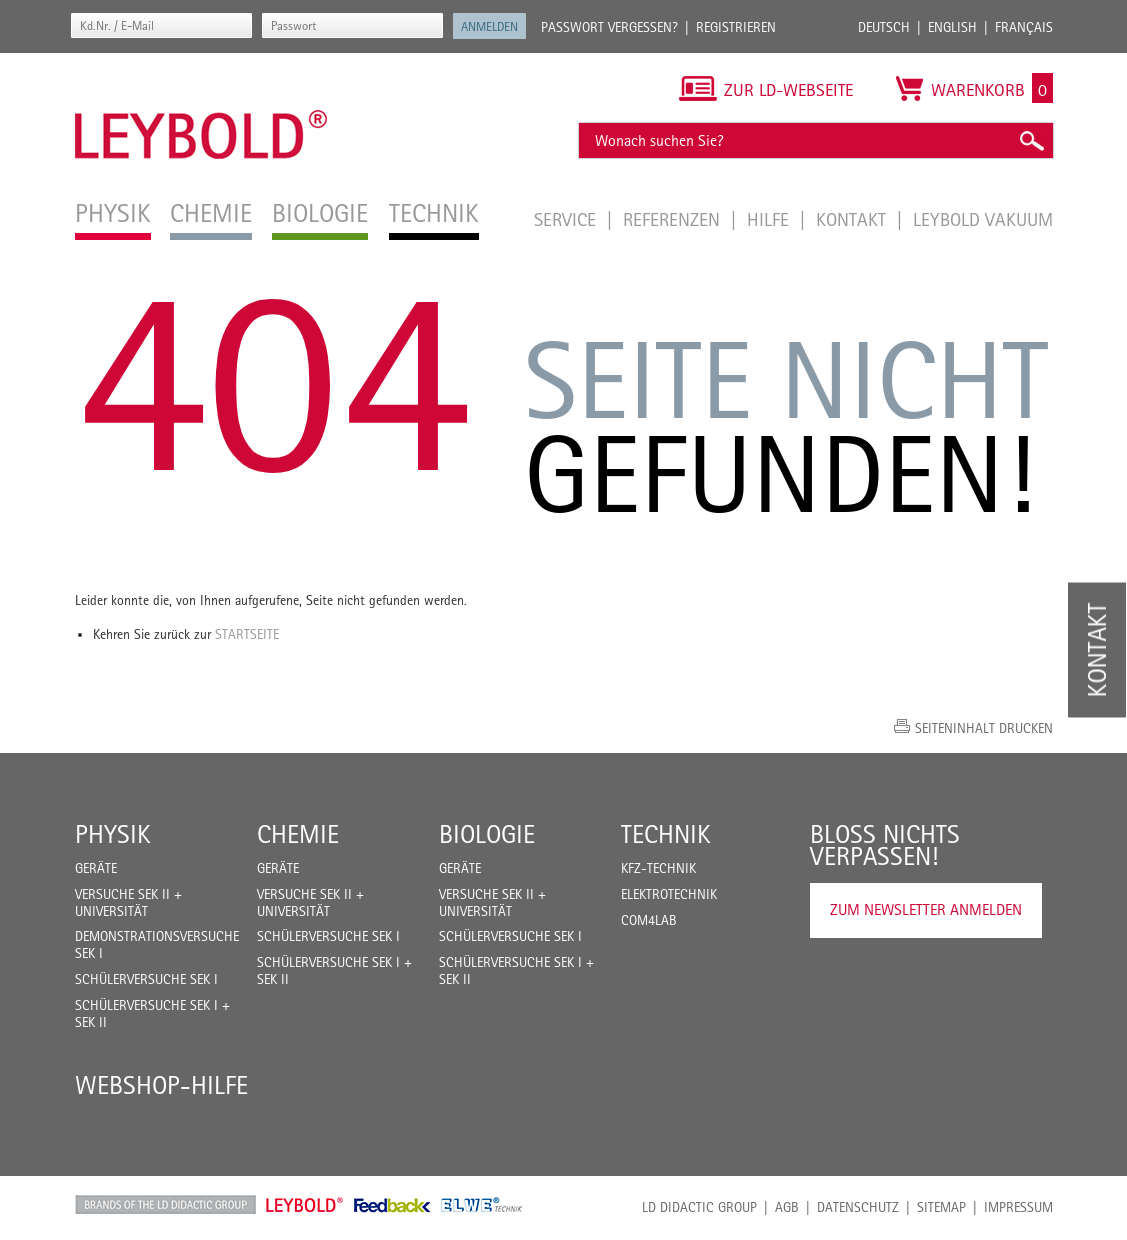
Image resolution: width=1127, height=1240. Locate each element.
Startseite (247, 634)
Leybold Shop (305, 1205)
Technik (666, 834)
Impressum (1018, 1207)
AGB (787, 1207)
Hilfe (770, 219)
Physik (113, 834)
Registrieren (736, 27)
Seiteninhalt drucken (984, 728)
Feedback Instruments (392, 1205)
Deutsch (884, 27)
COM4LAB (649, 920)
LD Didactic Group (699, 1207)
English (952, 27)
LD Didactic (165, 1205)
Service (567, 219)
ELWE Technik (482, 1205)
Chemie (298, 834)
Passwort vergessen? (609, 27)
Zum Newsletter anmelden (926, 909)
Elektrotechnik (669, 894)
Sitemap (941, 1207)
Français (1024, 27)
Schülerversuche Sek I (146, 979)
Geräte (96, 868)
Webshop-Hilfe (161, 1085)
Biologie (487, 834)
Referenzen (674, 219)
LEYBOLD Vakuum (983, 219)
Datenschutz (858, 1207)
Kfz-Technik (658, 868)
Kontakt (853, 219)
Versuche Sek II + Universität (128, 902)
